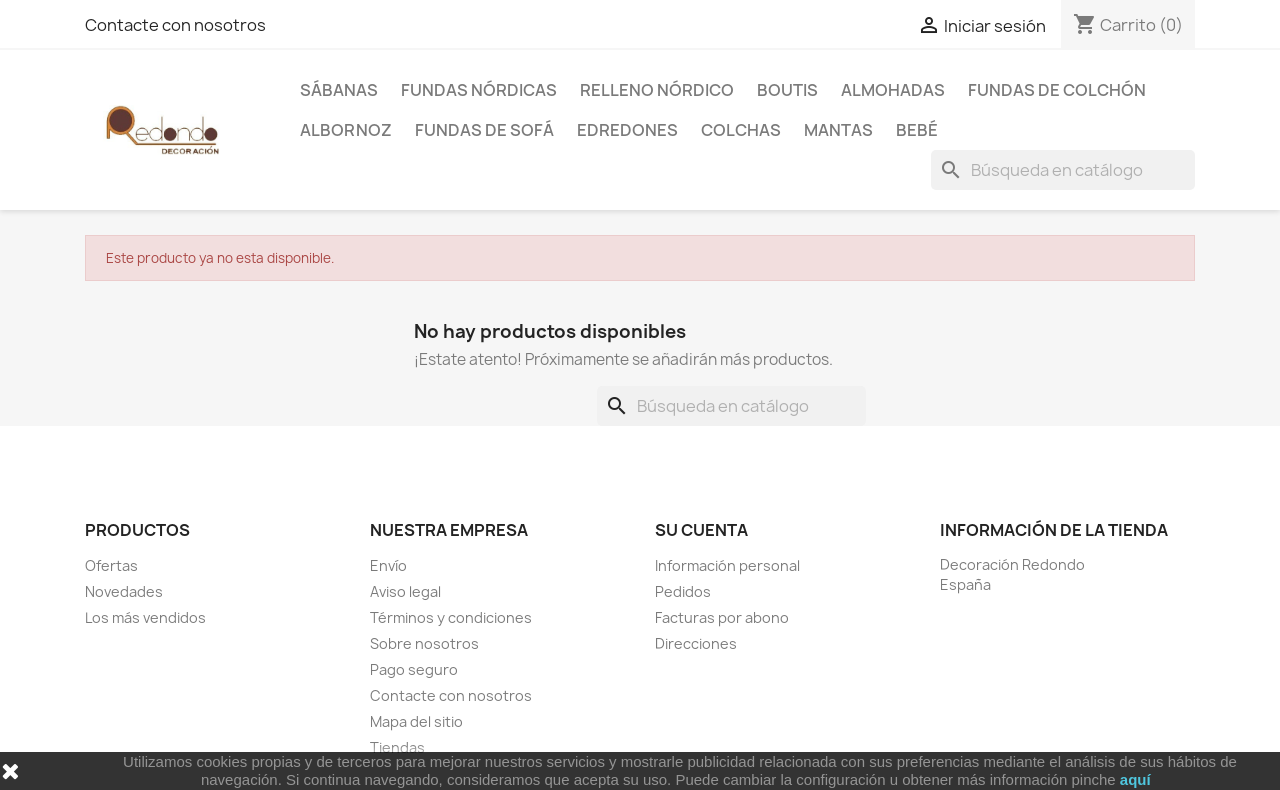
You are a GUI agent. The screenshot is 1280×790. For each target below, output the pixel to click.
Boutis (787, 90)
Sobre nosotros (424, 643)
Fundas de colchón (1057, 90)
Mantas (838, 130)
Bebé (917, 130)
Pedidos (683, 591)
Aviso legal (405, 591)
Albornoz (346, 130)
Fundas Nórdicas (479, 90)
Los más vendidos (145, 617)
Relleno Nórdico (657, 90)
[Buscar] (1063, 170)
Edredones (627, 130)
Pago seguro (414, 669)
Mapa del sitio (416, 721)
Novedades (124, 591)
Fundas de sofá (484, 130)
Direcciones (696, 643)
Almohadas (893, 90)
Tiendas (397, 747)
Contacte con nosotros (175, 25)
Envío (388, 565)
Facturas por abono (722, 617)
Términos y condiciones (451, 617)
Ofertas (111, 565)
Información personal (727, 565)
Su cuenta (701, 530)
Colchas (741, 130)
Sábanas (339, 90)
